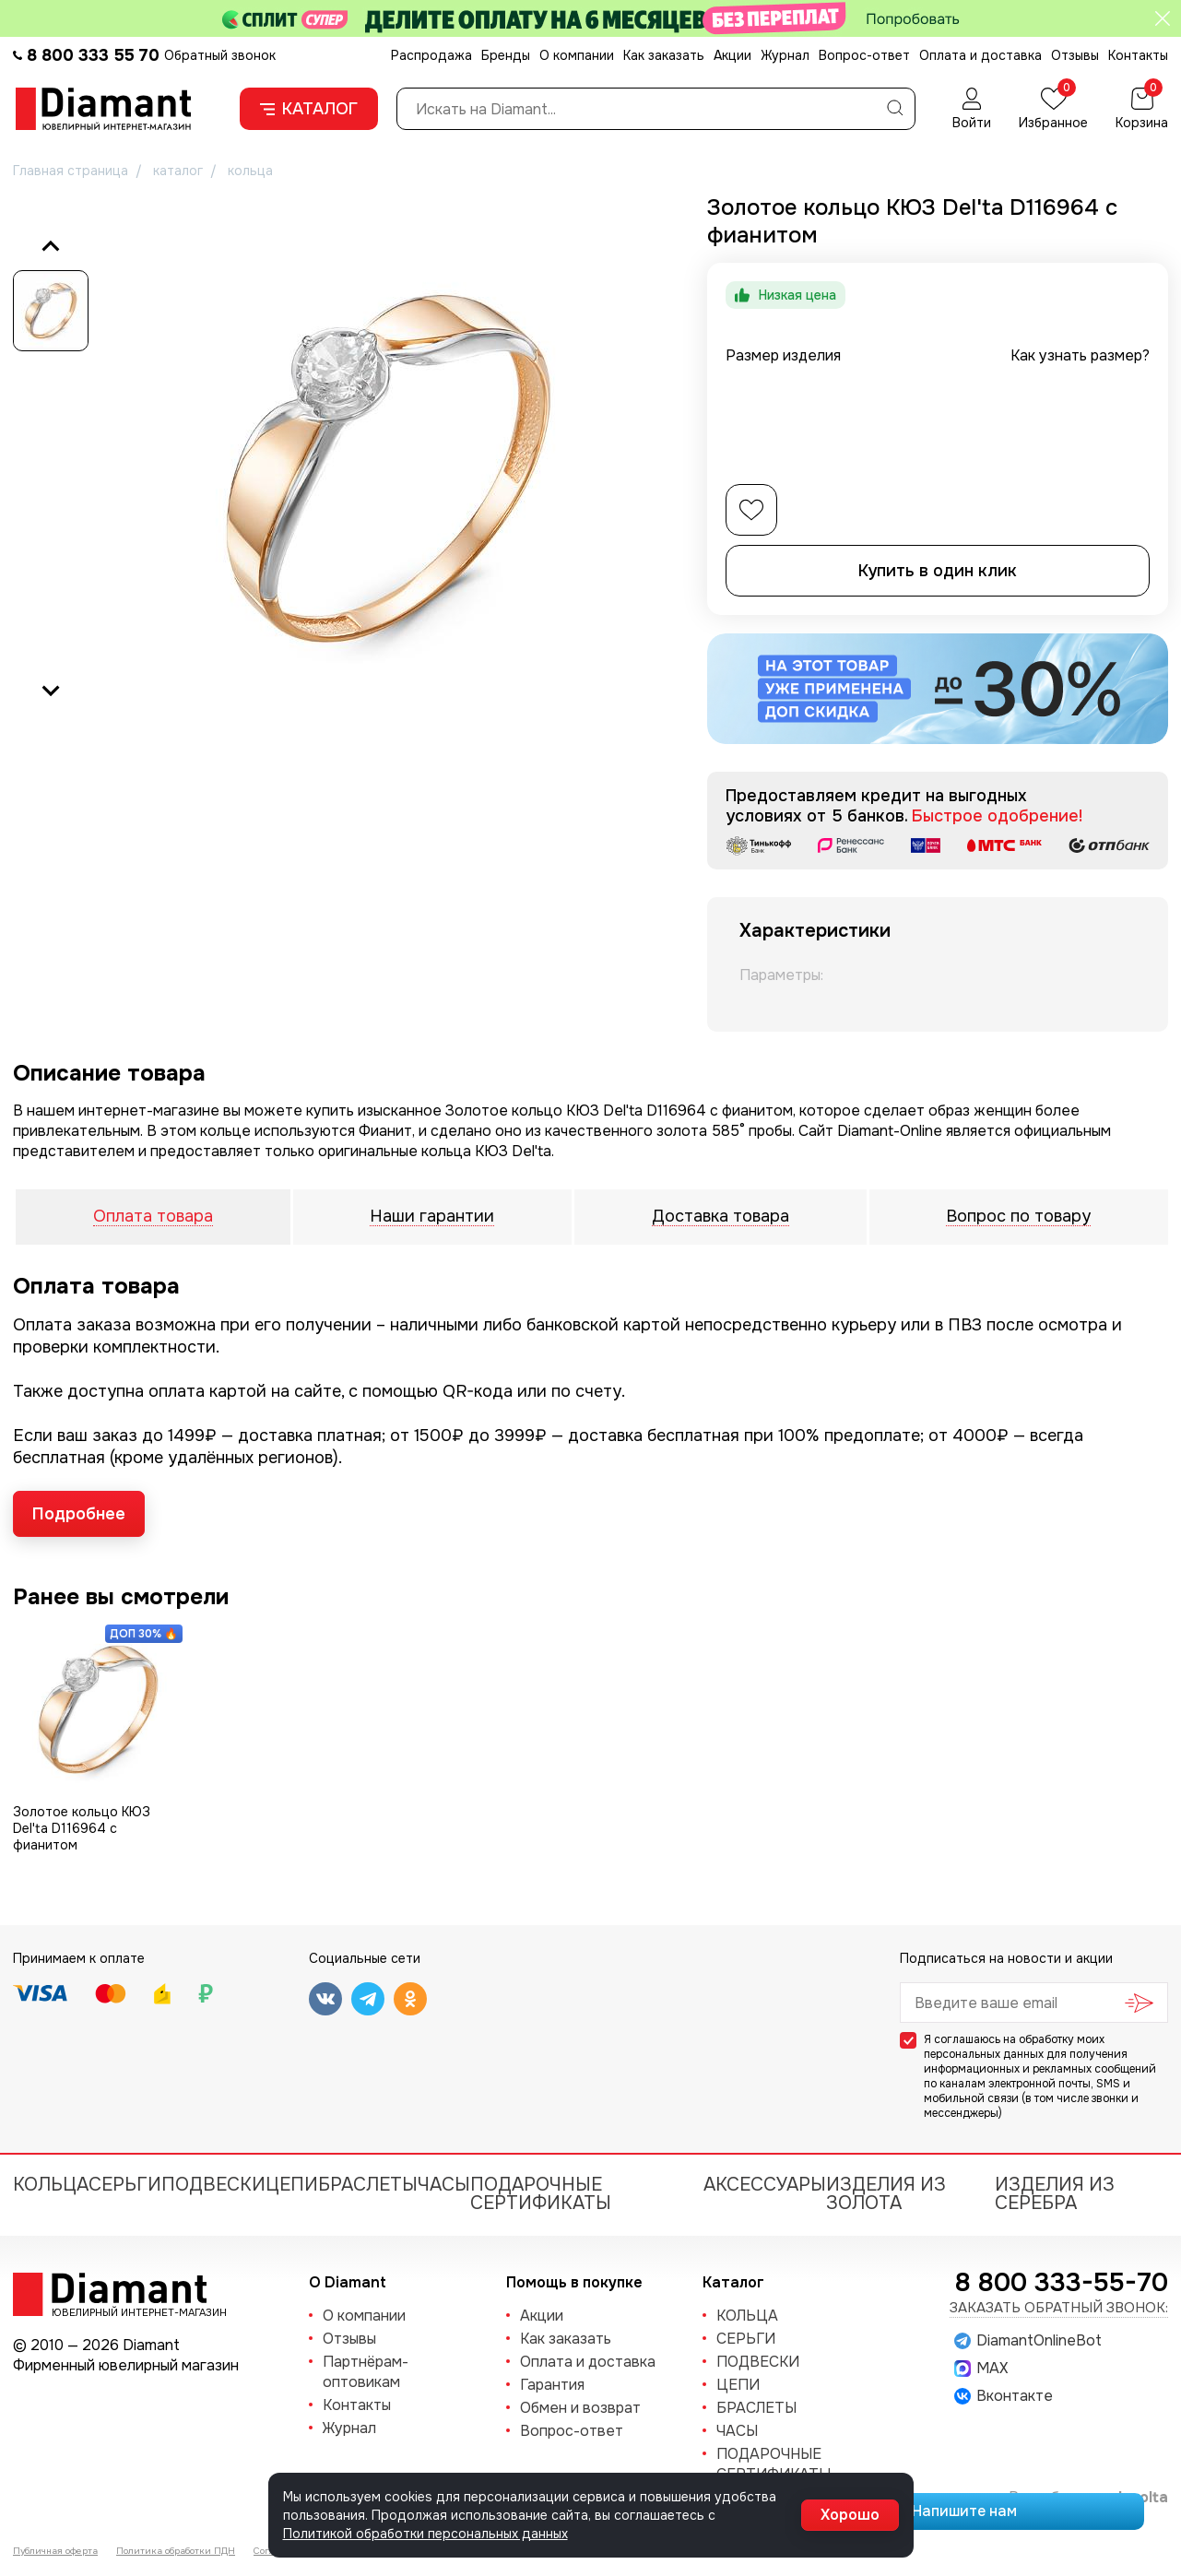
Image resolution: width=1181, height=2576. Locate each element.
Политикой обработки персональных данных (425, 2533)
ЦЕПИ (292, 2184)
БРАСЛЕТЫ (368, 2184)
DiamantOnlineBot (1028, 2341)
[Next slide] (51, 689)
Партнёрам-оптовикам (365, 2372)
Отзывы (1075, 55)
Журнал (785, 55)
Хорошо (850, 2514)
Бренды (505, 55)
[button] (51, 310)
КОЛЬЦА (51, 2184)
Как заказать (663, 55)
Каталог (309, 109)
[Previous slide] (51, 247)
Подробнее (78, 1514)
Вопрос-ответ (864, 55)
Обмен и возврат (580, 2407)
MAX (981, 2368)
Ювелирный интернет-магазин (129, 2311)
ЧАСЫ (444, 2184)
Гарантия (552, 2384)
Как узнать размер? (1080, 355)
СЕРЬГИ (125, 2184)
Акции (732, 55)
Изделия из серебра (1055, 2194)
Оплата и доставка (980, 55)
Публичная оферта (55, 2551)
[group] (386, 468)
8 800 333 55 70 (93, 55)
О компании (576, 55)
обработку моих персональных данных (1014, 2047)
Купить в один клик (937, 571)
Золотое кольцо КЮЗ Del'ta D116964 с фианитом (81, 1828)
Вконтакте (1003, 2396)
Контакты (1138, 55)
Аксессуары (764, 2184)
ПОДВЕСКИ (213, 2184)
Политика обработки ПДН (175, 2551)
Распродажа (431, 55)
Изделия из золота (886, 2194)
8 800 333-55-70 (1061, 2282)
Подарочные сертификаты (540, 2194)
